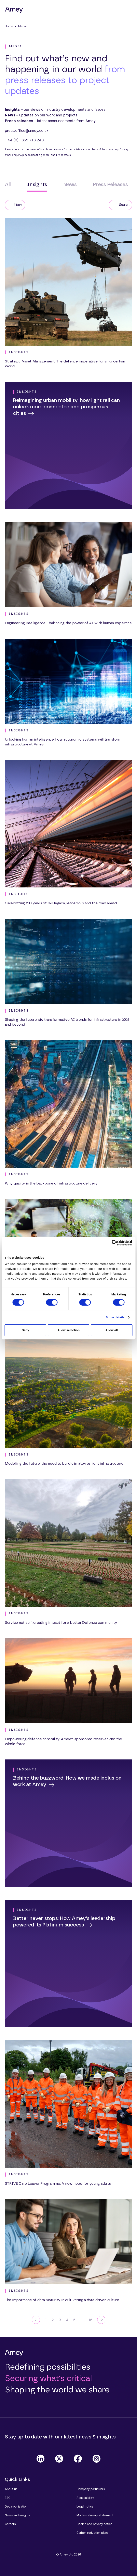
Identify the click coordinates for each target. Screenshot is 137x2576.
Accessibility (85, 2498)
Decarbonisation (16, 2506)
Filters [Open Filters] (15, 205)
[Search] (114, 9)
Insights (37, 184)
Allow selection (68, 1330)
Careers (10, 2524)
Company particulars (91, 2489)
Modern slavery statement (95, 2515)
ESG (8, 2498)
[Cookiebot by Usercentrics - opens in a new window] (114, 1243)
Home (9, 26)
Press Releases (110, 184)
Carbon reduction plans (93, 2533)
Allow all (111, 1330)
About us (11, 2489)
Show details (115, 1317)
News (70, 184)
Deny (25, 1330)
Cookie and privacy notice (94, 2524)
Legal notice (85, 2506)
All (8, 184)
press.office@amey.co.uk (27, 130)
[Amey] (14, 10)
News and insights (17, 2515)
